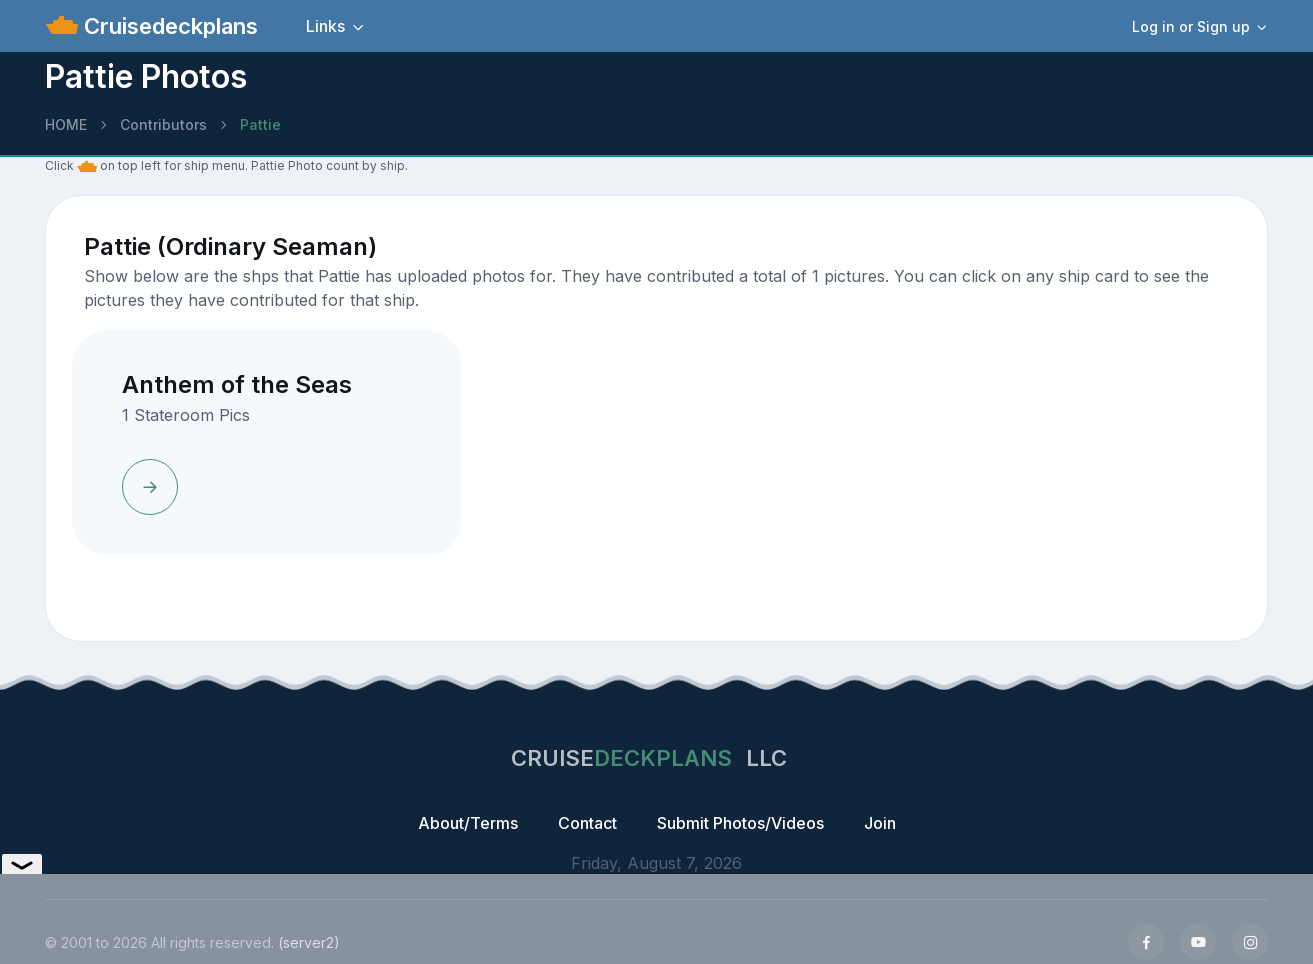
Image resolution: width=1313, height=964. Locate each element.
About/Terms (468, 823)
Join (880, 823)
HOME (66, 124)
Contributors (163, 124)
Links (325, 26)
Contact (587, 823)
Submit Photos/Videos (740, 823)
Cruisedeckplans (168, 26)
